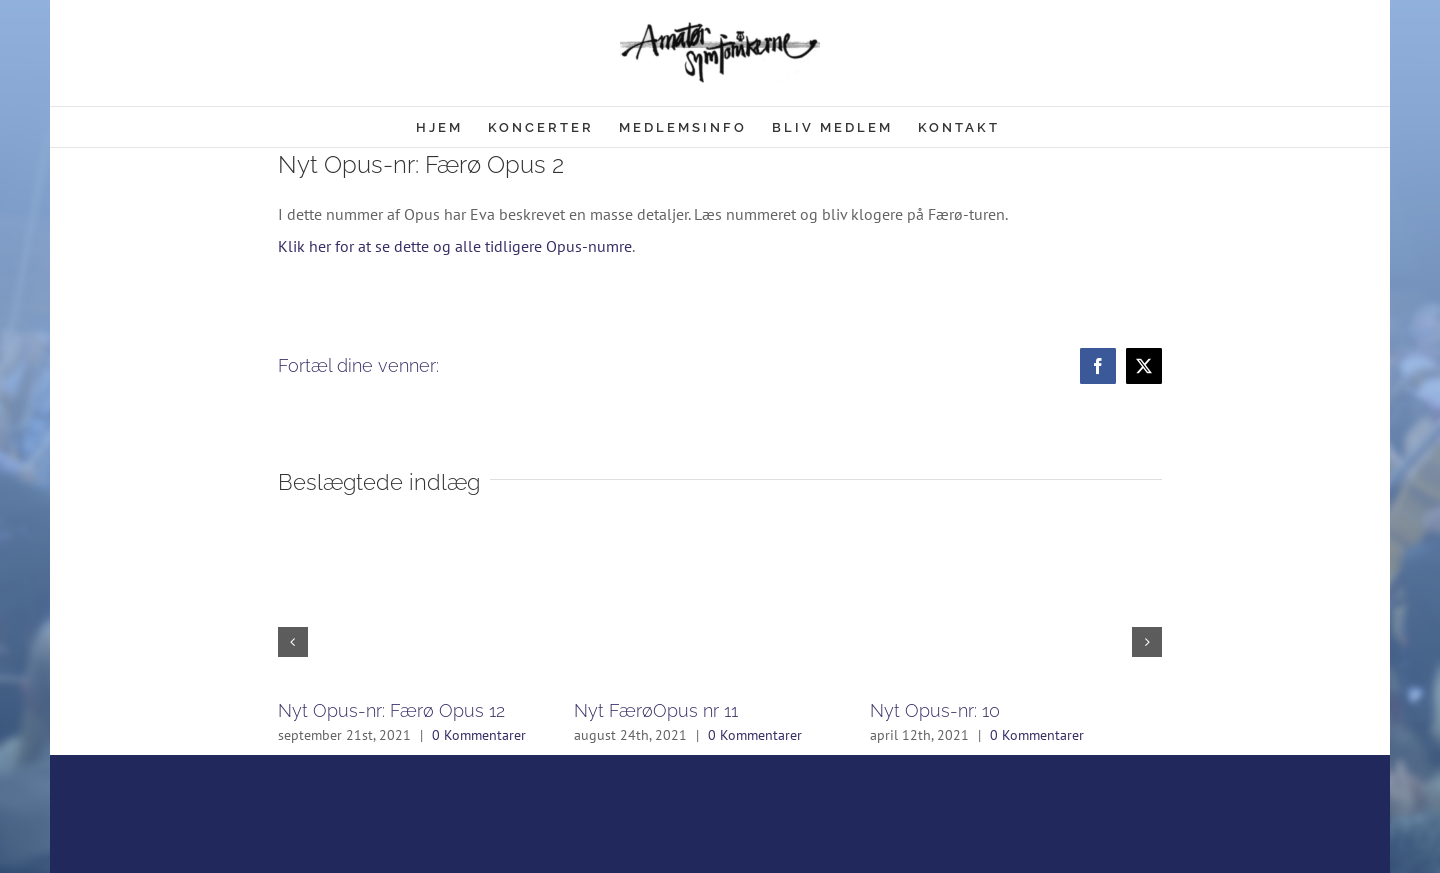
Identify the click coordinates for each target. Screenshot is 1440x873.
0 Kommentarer (479, 735)
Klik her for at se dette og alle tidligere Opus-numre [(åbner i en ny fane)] (455, 246)
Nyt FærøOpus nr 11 (656, 710)
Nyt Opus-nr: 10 (935, 710)
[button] (293, 642)
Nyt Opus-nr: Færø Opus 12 (391, 710)
